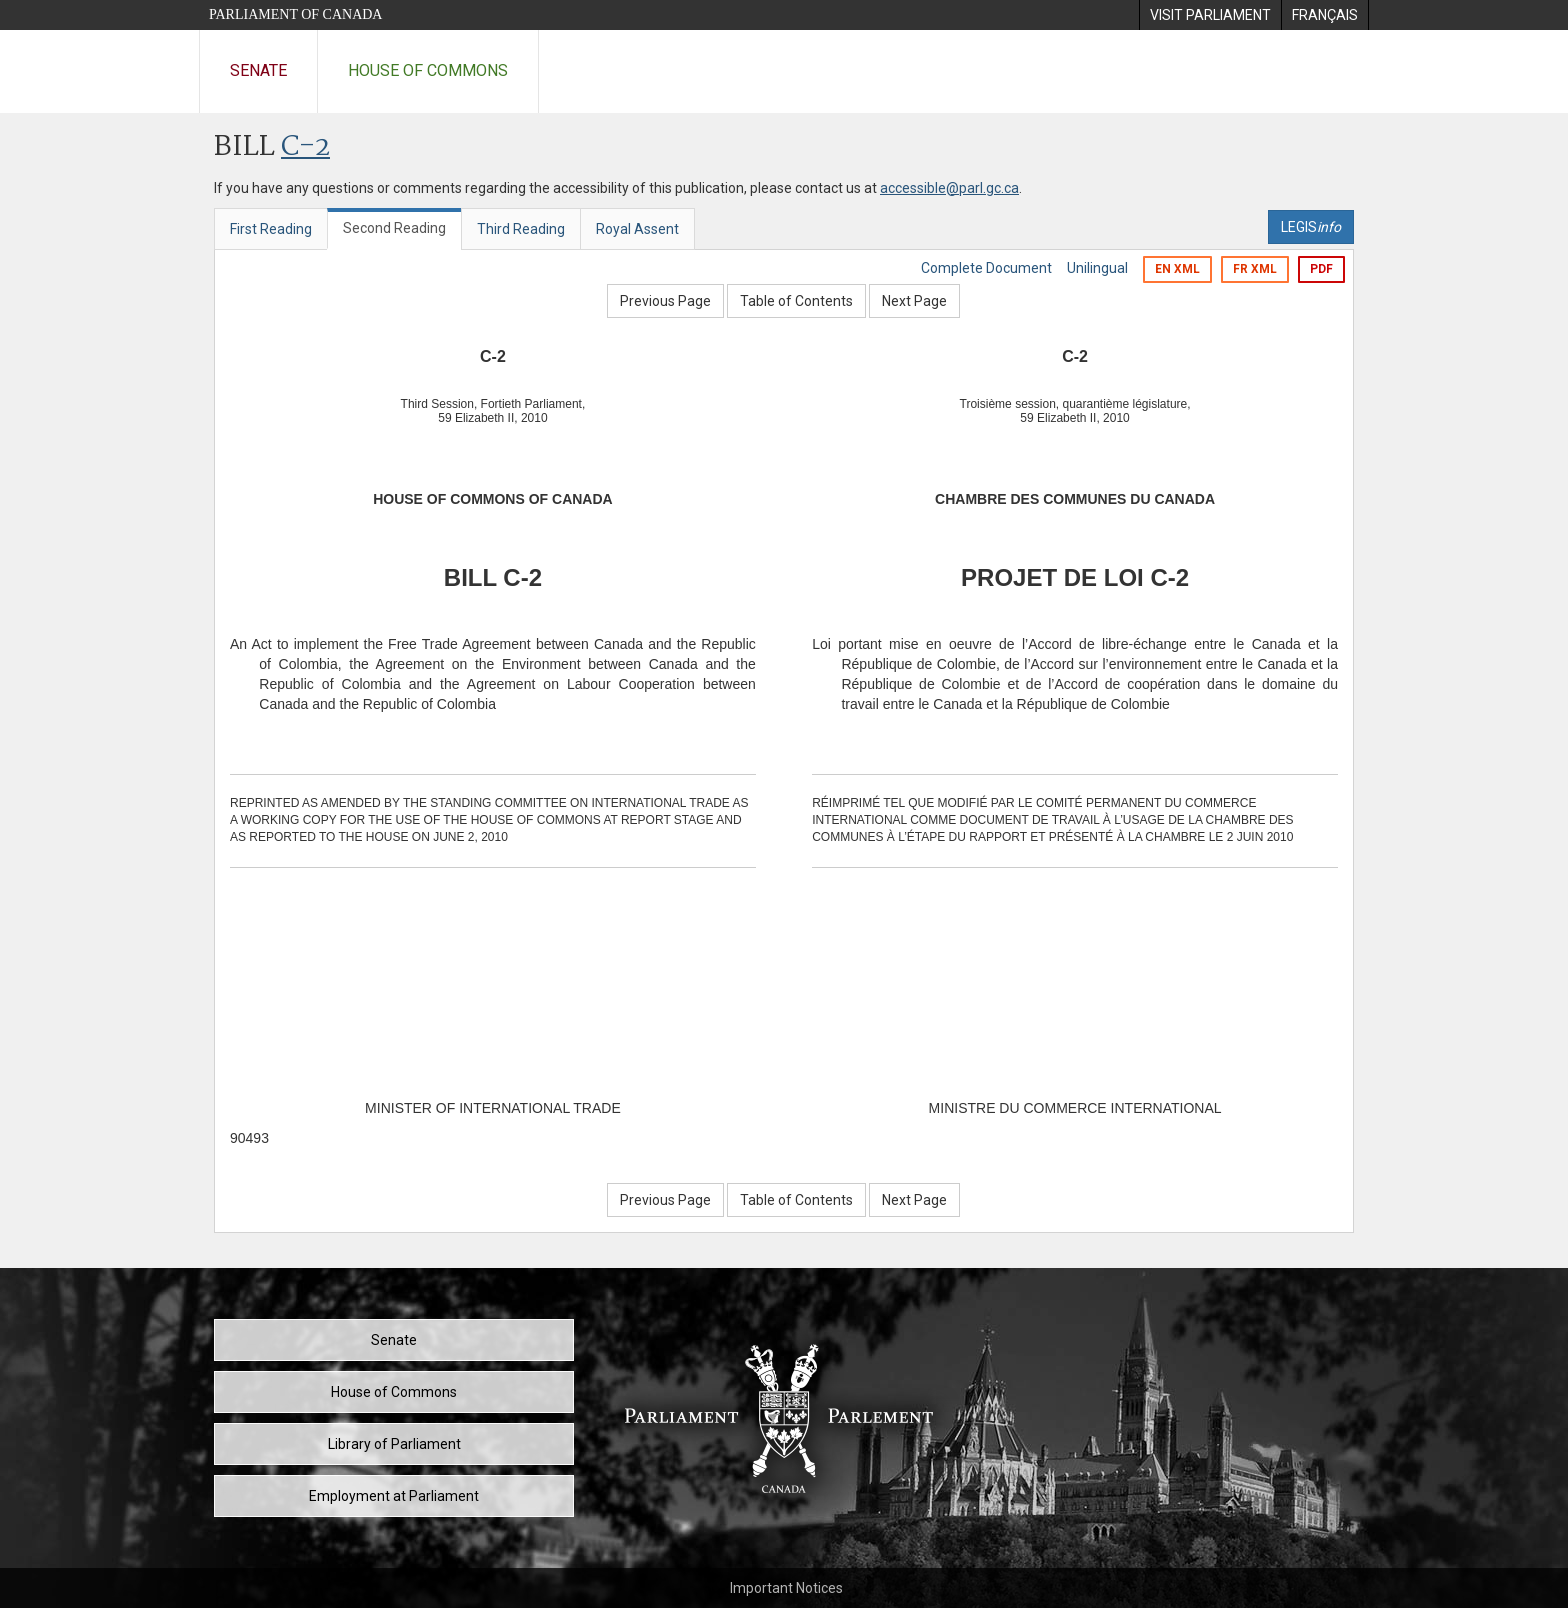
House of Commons (428, 70)
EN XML (1177, 269)
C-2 (305, 147)
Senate (258, 70)
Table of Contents (796, 301)
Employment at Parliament (394, 1496)
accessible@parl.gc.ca (949, 188)
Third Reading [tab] (521, 229)
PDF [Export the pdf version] (1321, 269)
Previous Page (665, 301)
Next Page (914, 301)
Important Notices (786, 1588)
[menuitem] (1210, 15)
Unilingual (1097, 268)
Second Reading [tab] (394, 228)
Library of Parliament (394, 1444)
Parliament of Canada (295, 14)
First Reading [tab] (271, 229)
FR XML (1255, 269)
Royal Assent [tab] (637, 229)
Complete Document (986, 268)
